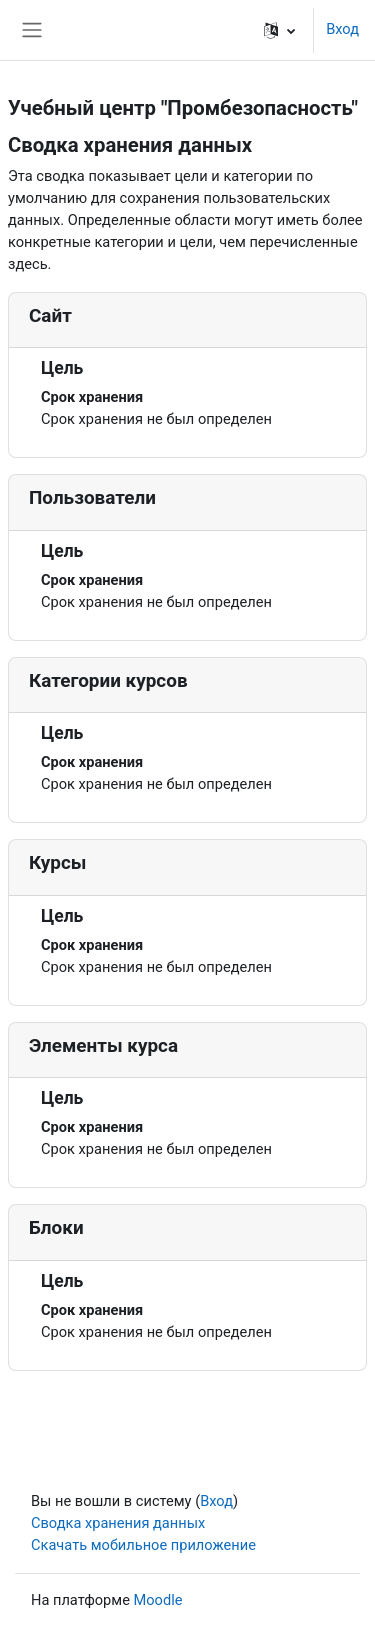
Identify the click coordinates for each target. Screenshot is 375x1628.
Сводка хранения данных (118, 1523)
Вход (342, 29)
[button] (279, 30)
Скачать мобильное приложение (143, 1545)
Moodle (158, 1600)
